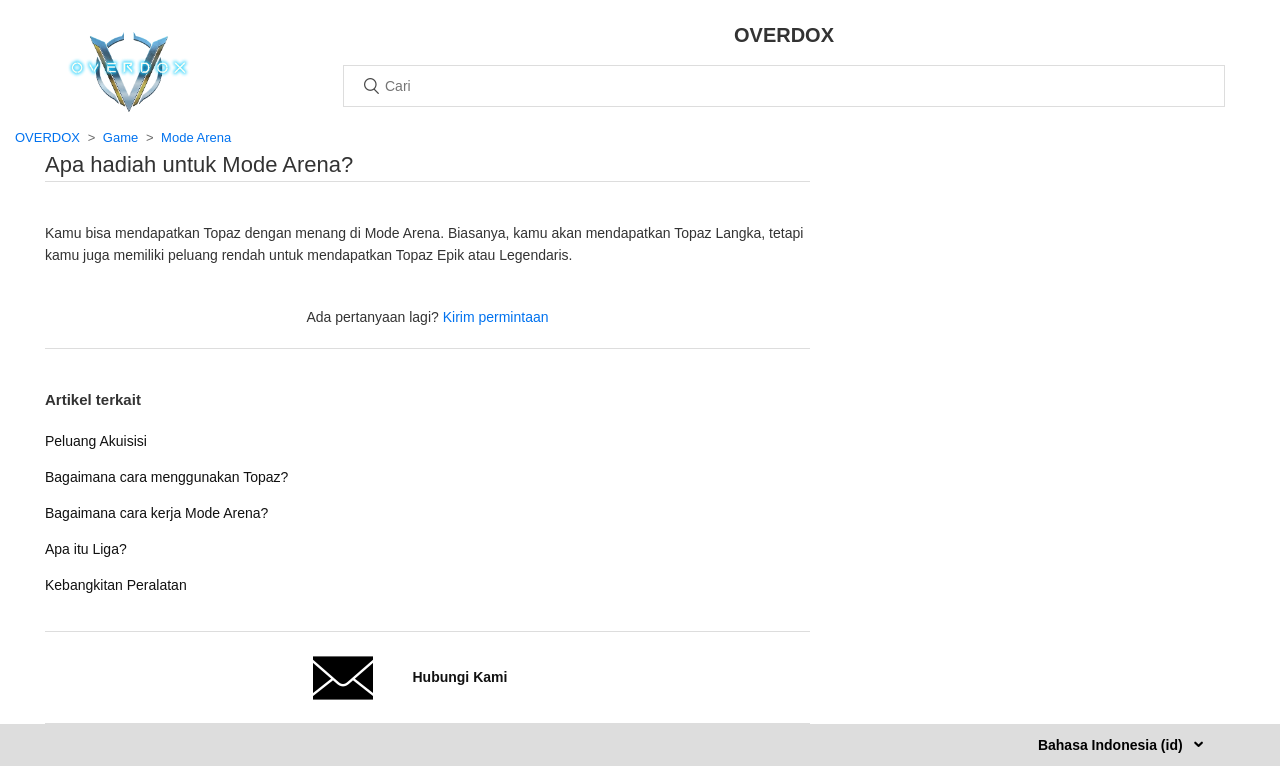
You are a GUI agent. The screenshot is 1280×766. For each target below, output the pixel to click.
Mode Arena (196, 137)
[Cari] (784, 86)
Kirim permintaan (496, 317)
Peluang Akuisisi (96, 441)
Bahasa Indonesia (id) (1112, 745)
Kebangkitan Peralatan (116, 585)
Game (120, 137)
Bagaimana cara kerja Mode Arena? (156, 513)
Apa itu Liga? (86, 549)
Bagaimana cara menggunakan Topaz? (166, 477)
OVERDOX (47, 137)
